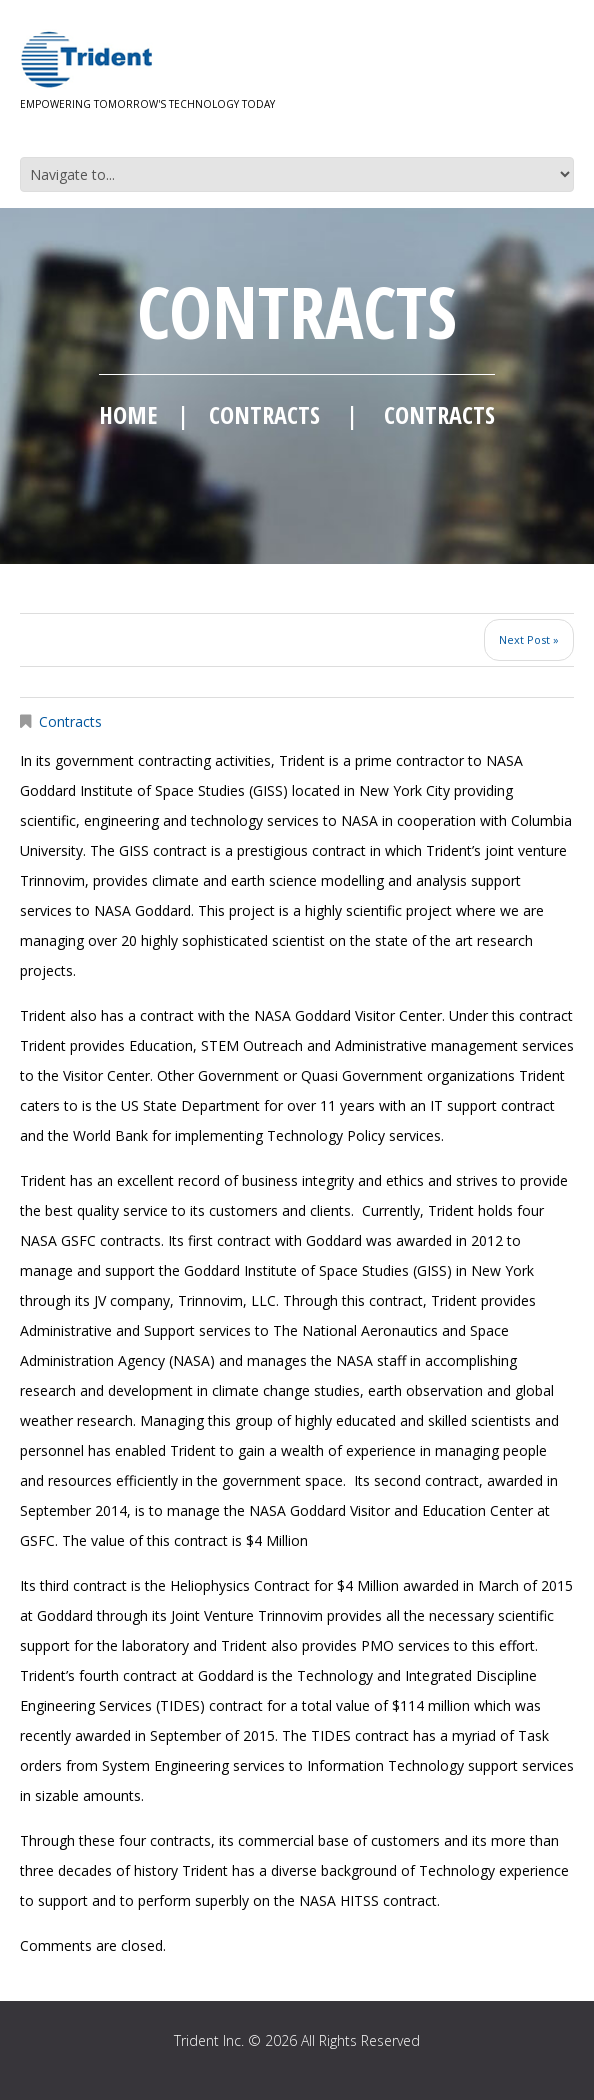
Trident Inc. (209, 2040)
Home (128, 414)
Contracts (264, 414)
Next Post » (529, 639)
